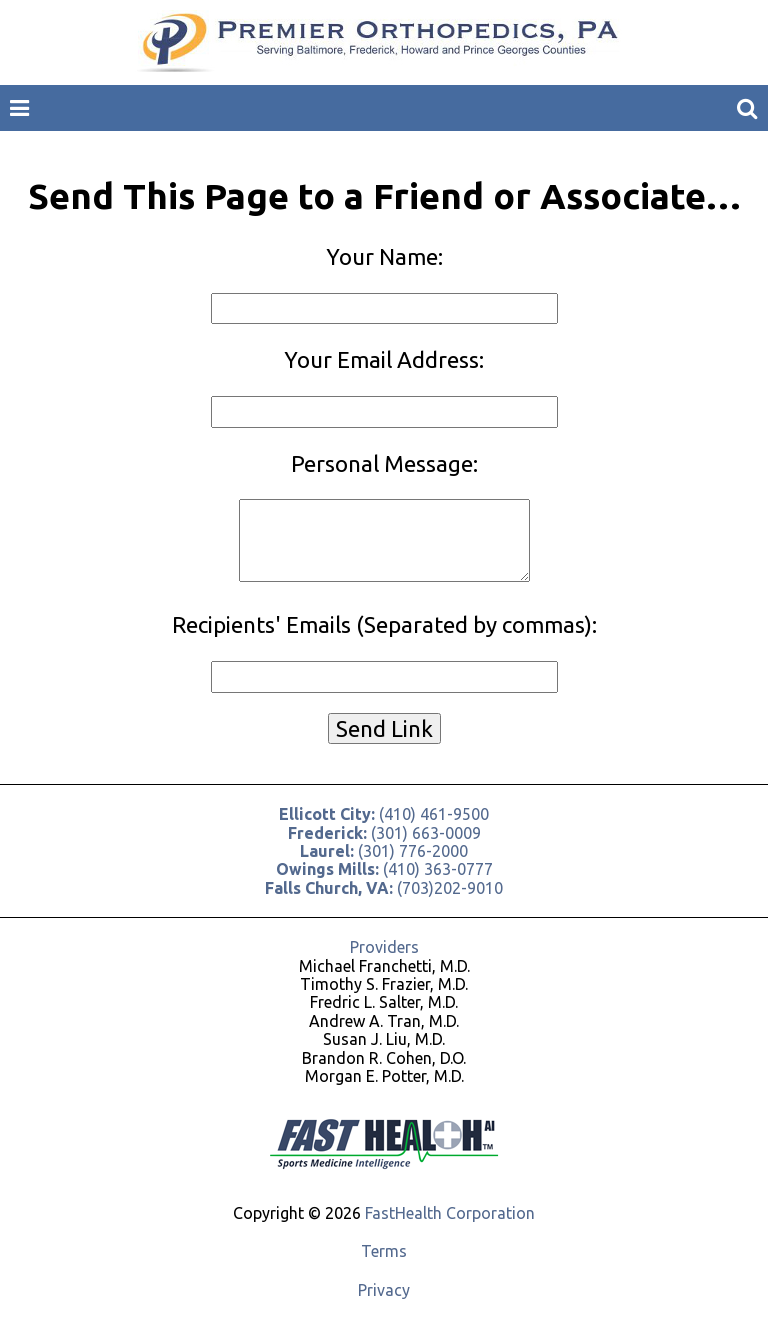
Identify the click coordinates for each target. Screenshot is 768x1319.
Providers (384, 947)
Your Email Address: (384, 359)
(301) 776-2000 (384, 851)
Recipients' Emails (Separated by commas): (384, 624)
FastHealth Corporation (450, 1213)
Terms (384, 1251)
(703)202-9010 (384, 888)
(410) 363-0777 (384, 869)
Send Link (384, 728)
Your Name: (384, 256)
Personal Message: (384, 463)
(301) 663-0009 (384, 833)
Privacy (384, 1290)
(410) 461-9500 (384, 814)
